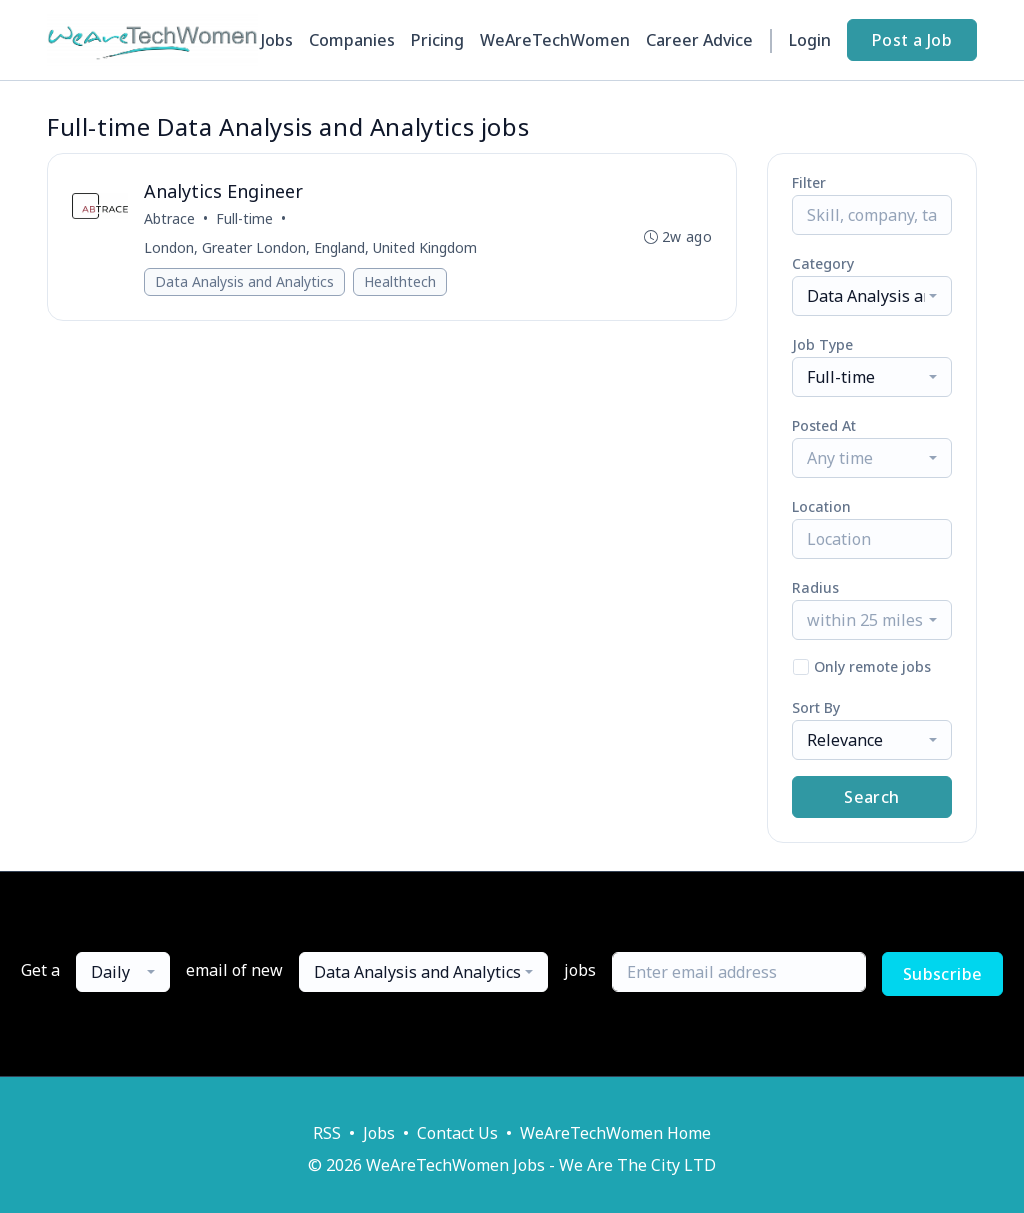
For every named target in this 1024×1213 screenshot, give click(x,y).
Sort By (816, 707)
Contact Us (457, 1133)
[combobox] (872, 296)
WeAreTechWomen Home (615, 1133)
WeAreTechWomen (555, 40)
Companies (352, 40)
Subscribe (943, 974)
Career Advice (699, 40)
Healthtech (400, 281)
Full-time (244, 218)
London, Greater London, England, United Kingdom (310, 247)
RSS (327, 1133)
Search (871, 797)
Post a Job (912, 40)
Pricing (437, 40)
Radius (815, 587)
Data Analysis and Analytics (244, 281)
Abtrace (169, 218)
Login (810, 40)
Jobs (277, 40)
